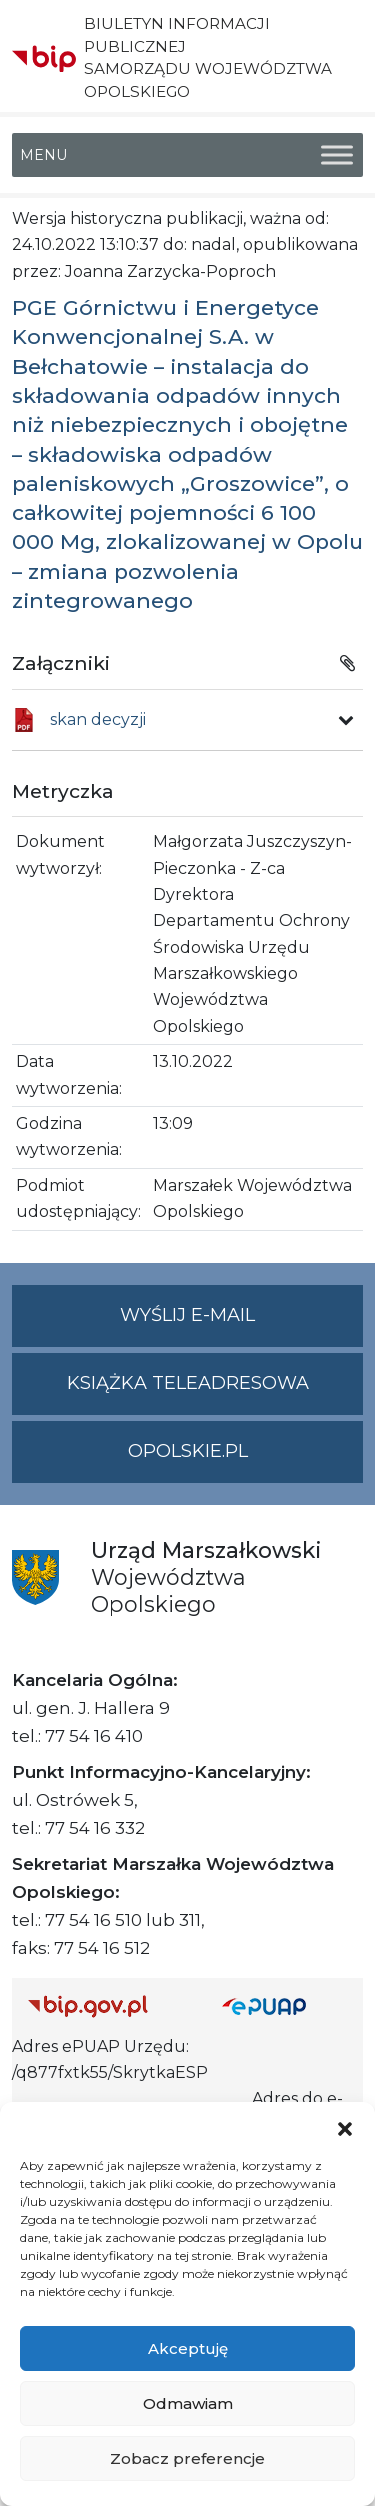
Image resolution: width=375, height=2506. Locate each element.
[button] (345, 2127)
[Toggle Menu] (337, 154)
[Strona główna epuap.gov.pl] (285, 2005)
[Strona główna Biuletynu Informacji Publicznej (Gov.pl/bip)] (109, 2005)
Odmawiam (188, 2403)
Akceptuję (188, 2348)
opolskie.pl (188, 1451)
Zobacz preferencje (187, 2458)
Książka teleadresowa (188, 1383)
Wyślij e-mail (241, 1323)
